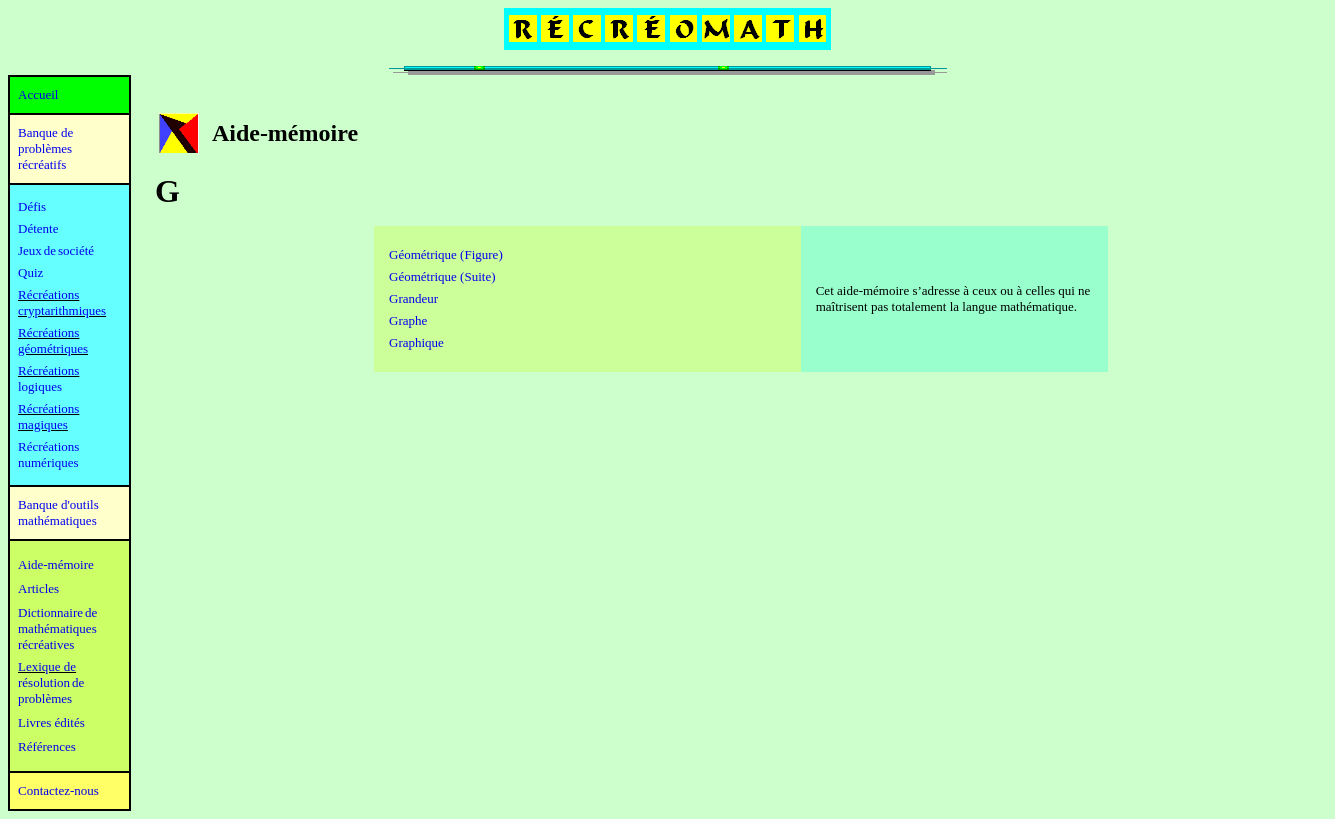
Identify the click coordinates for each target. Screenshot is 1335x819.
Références (47, 746)
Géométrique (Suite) (442, 276)
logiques (40, 386)
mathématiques (57, 628)
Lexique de (47, 666)
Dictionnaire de (57, 612)
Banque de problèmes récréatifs (45, 148)
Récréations (48, 370)
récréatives (46, 644)
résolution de (51, 682)
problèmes (45, 698)
